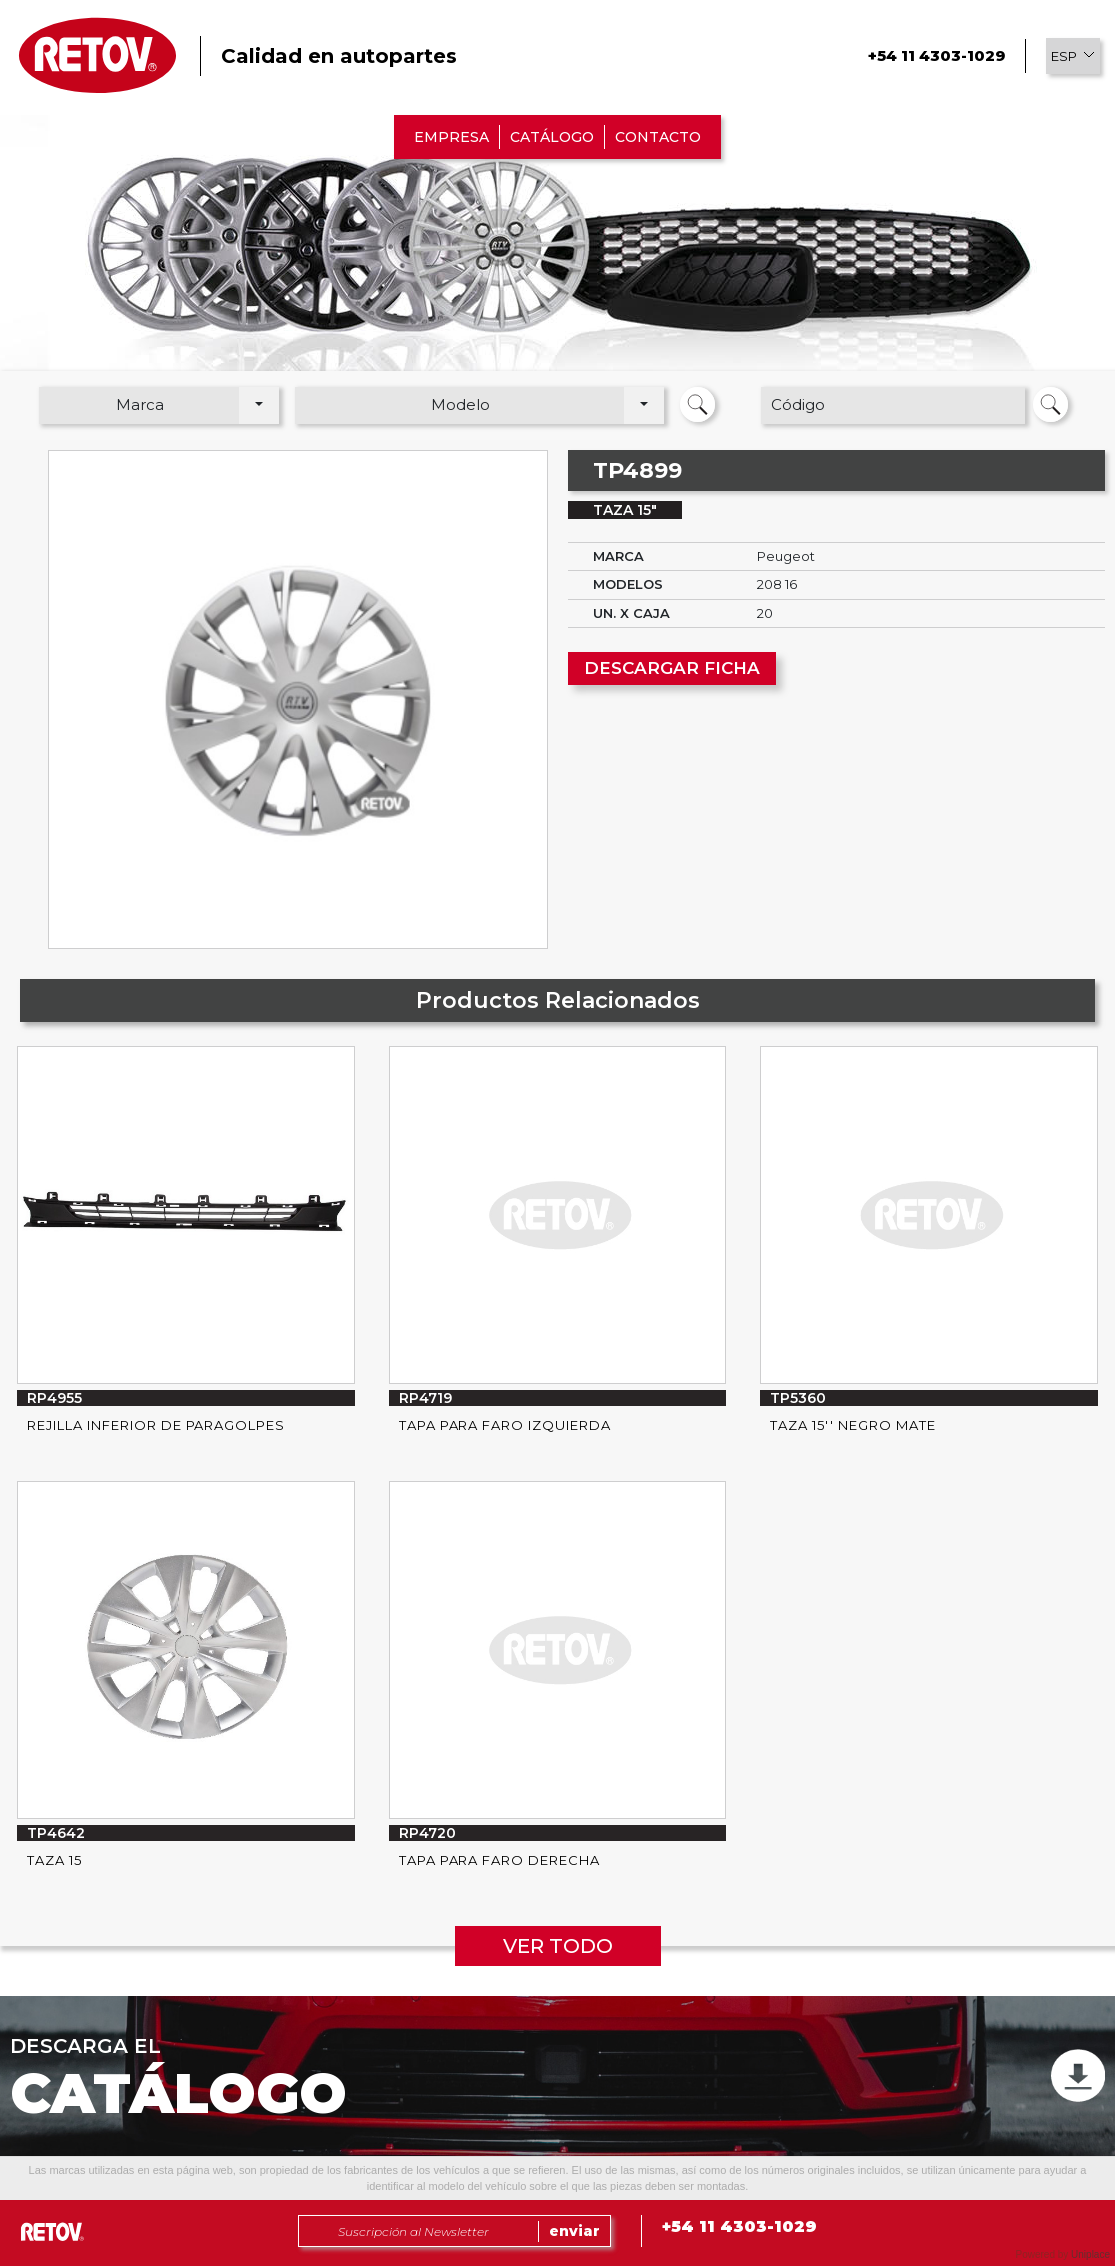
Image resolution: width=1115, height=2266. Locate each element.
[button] (1073, 56)
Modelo (460, 404)
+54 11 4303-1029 (936, 55)
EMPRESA (451, 137)
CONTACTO (658, 137)
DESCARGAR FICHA (672, 668)
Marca (140, 404)
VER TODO (558, 1946)
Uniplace (1090, 2254)
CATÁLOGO (552, 137)
